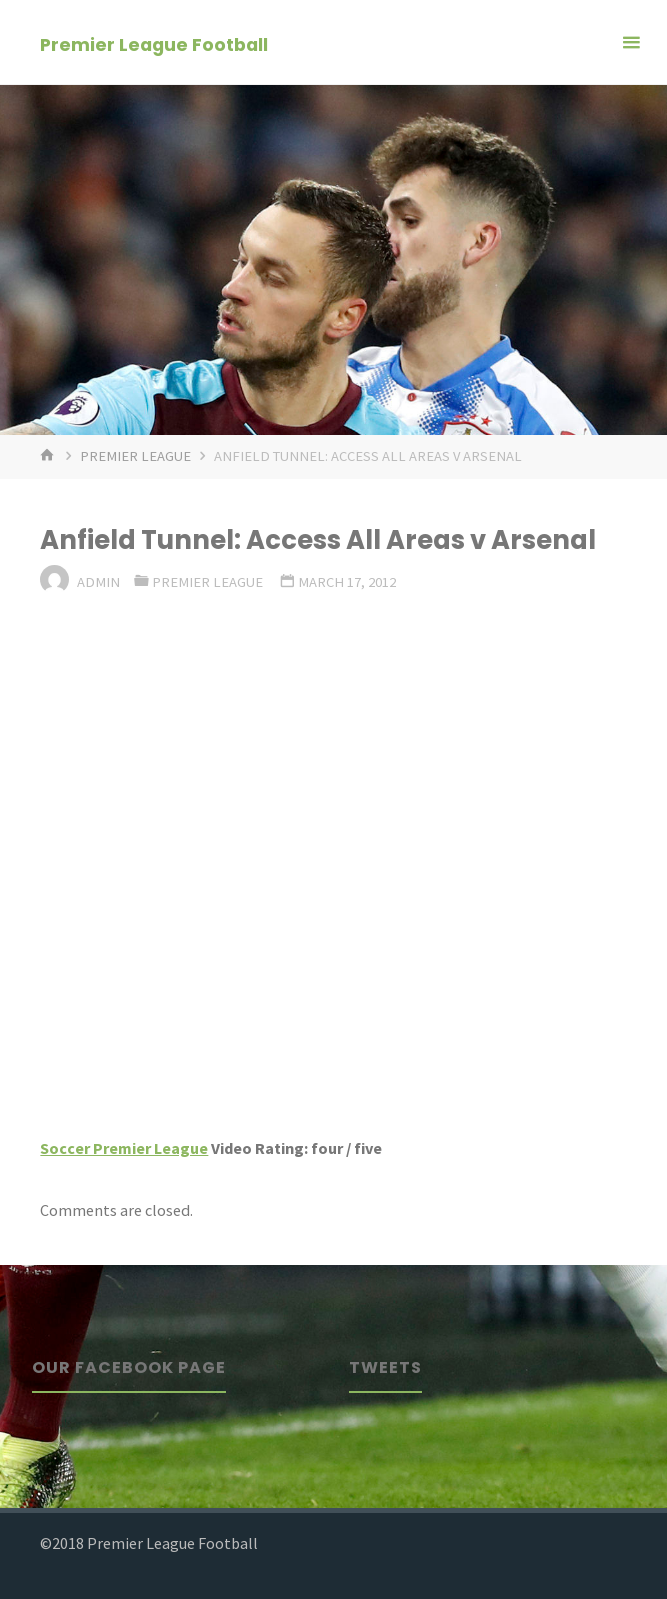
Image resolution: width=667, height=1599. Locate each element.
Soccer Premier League (124, 1148)
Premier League (135, 456)
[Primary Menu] (631, 42)
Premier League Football (154, 43)
